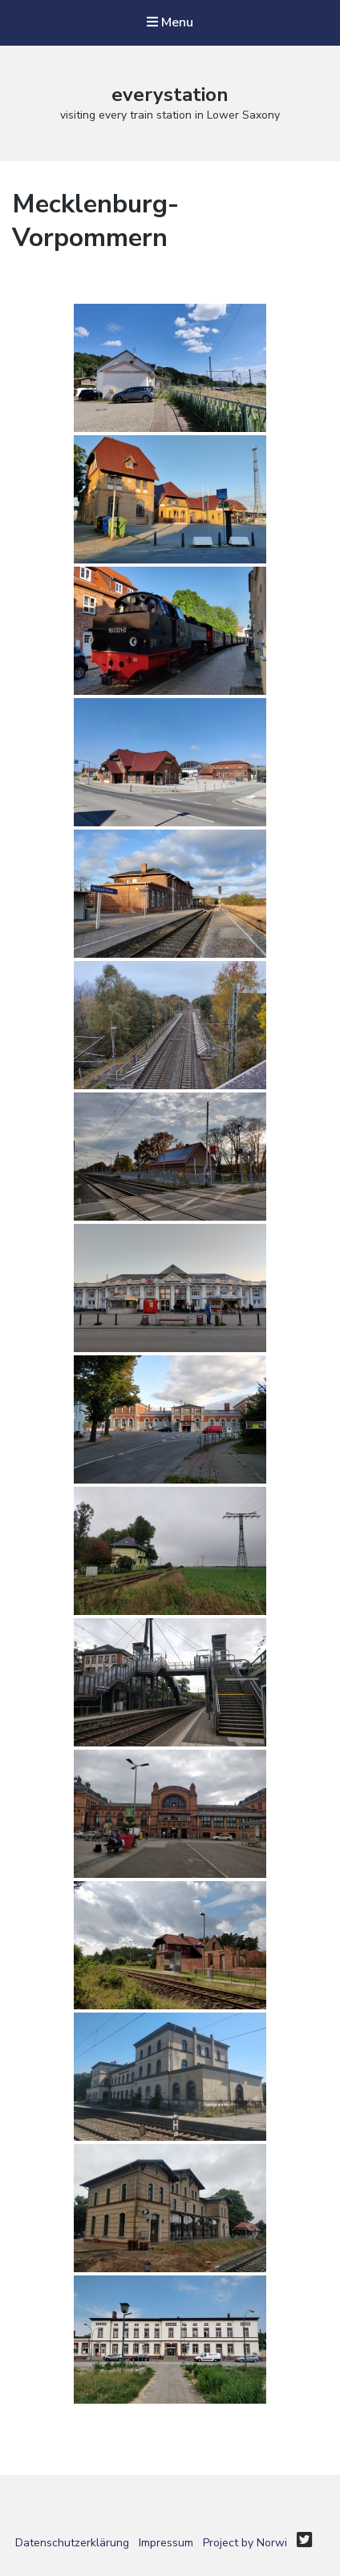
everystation (170, 94)
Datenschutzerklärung (72, 2542)
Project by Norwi (245, 2542)
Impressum (166, 2542)
